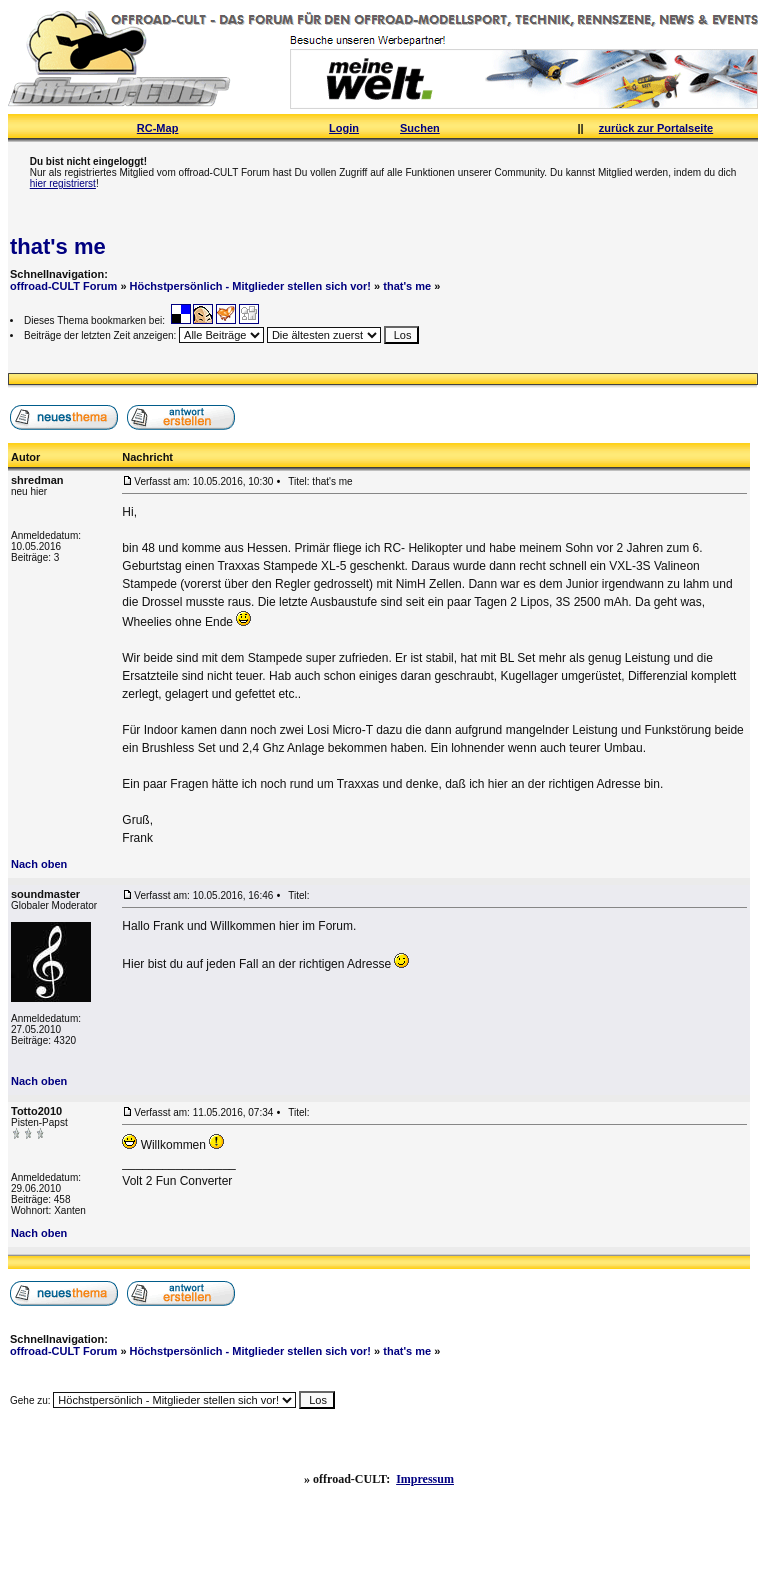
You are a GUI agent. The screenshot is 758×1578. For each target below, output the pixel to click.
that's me (58, 246)
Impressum (425, 1479)
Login (344, 128)
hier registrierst (63, 183)
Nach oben (39, 864)
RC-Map (158, 128)
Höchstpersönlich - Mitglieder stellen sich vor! (250, 286)
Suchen (420, 128)
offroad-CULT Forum (63, 286)
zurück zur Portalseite (656, 128)
